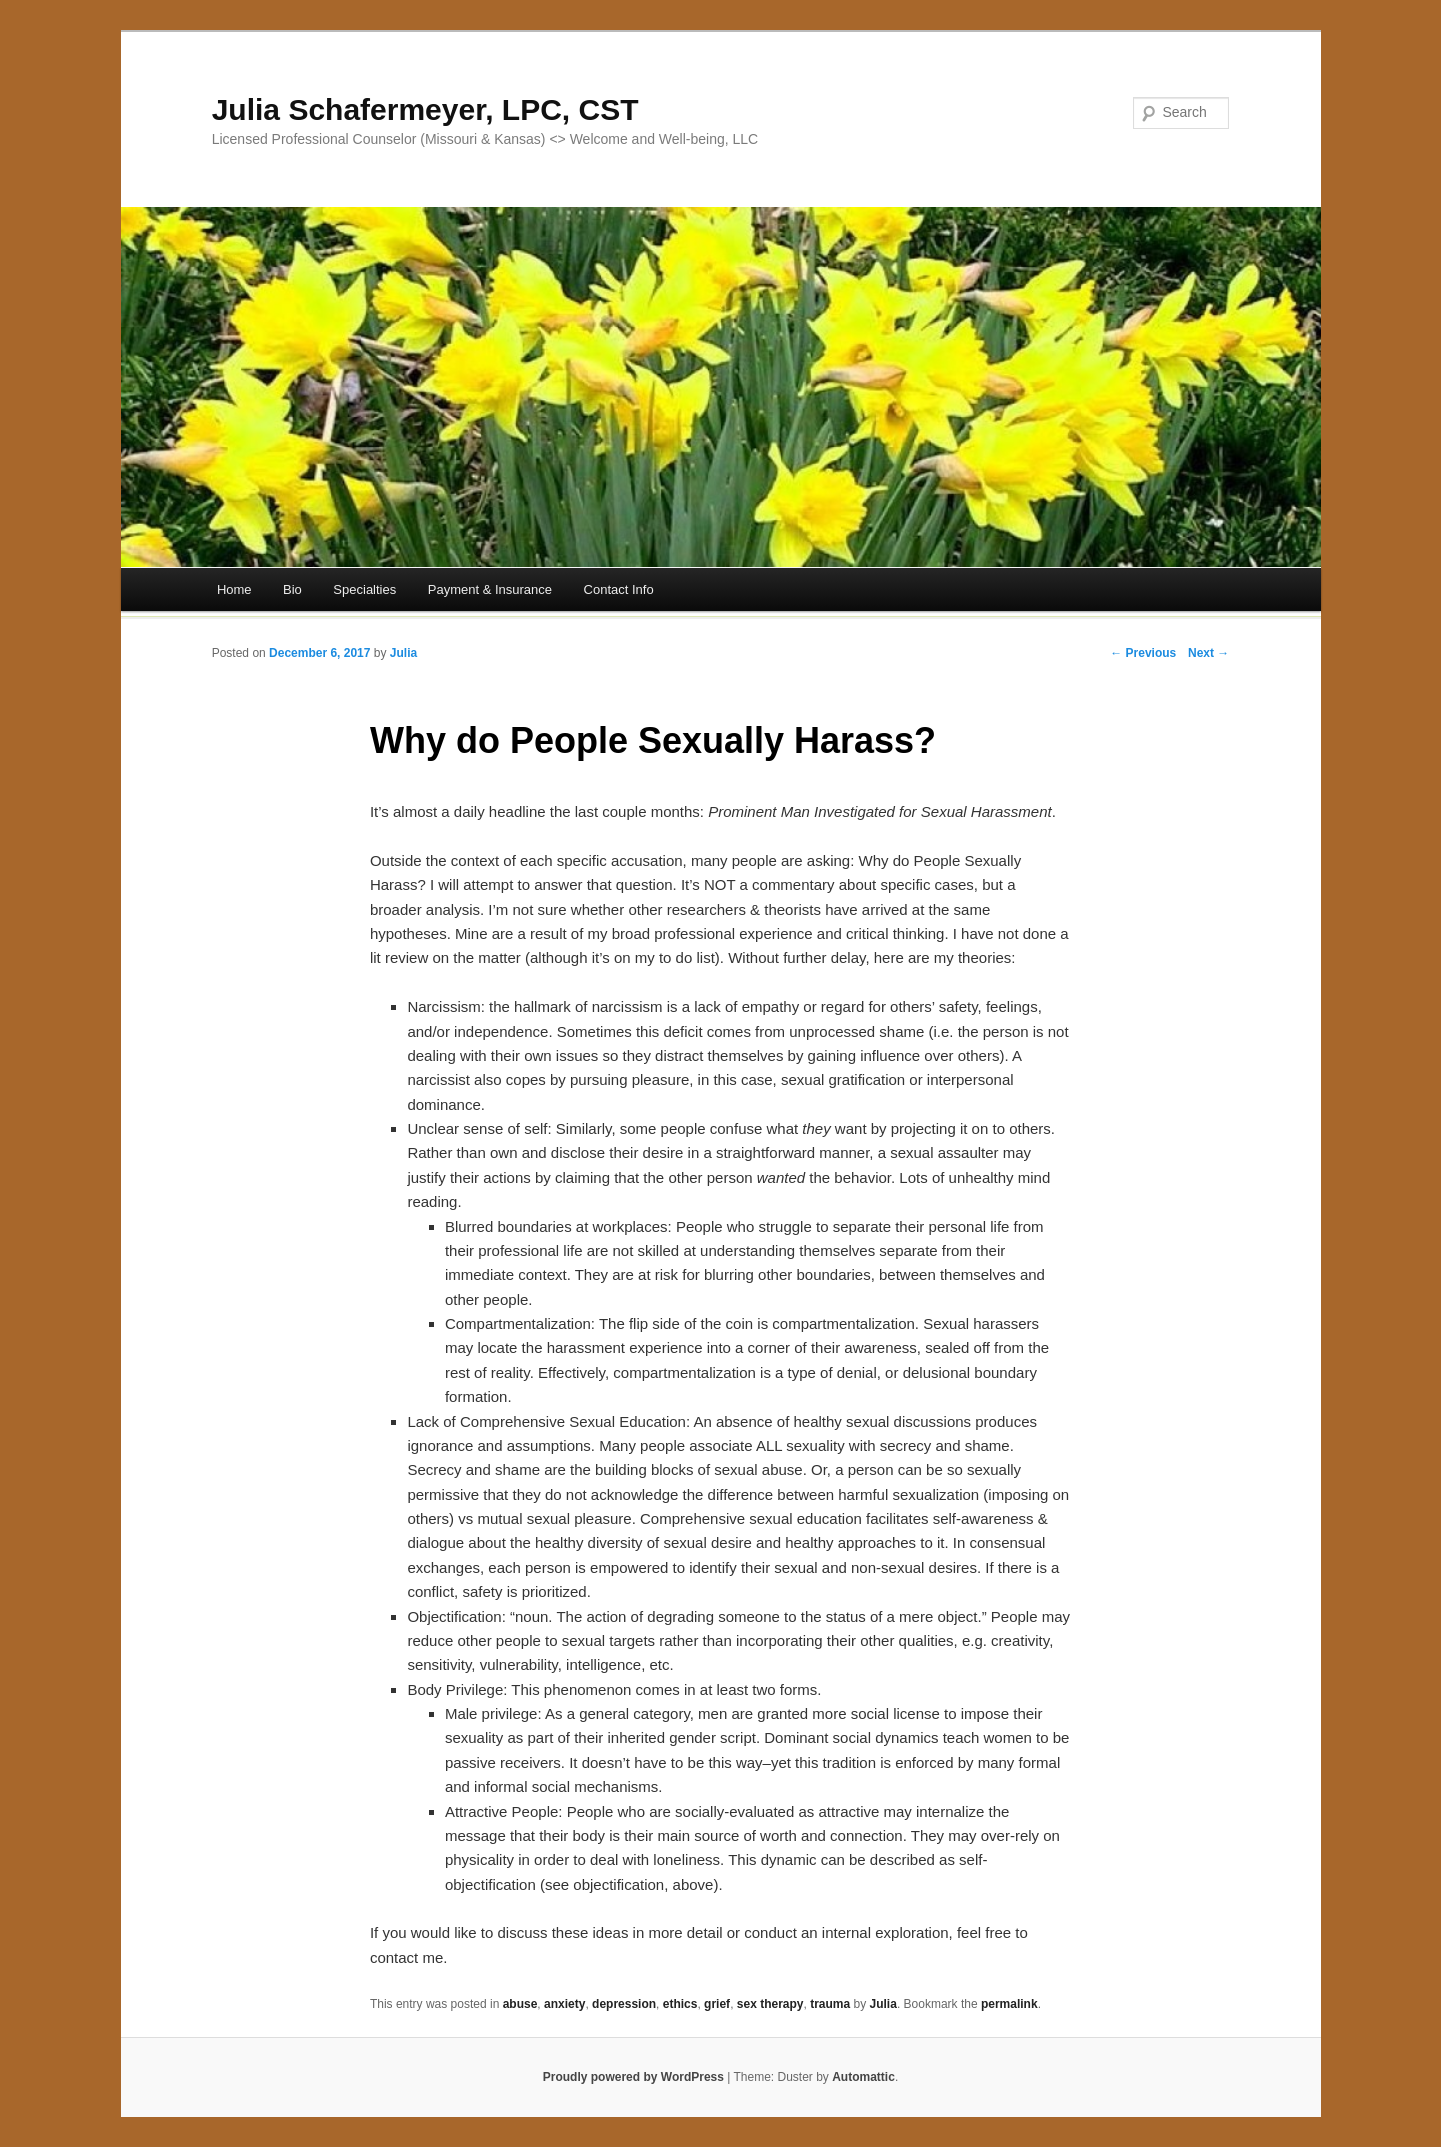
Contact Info (619, 589)
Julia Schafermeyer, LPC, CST (425, 109)
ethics (680, 2004)
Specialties (364, 589)
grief (717, 2004)
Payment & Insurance (490, 589)
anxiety (564, 2004)
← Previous (1143, 653)
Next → (1208, 653)
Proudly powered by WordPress (633, 2077)
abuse (520, 2004)
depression (624, 2004)
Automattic (863, 2077)
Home (234, 589)
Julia (403, 653)
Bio (292, 589)
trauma (830, 2004)
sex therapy (770, 2004)
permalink (1009, 2004)
